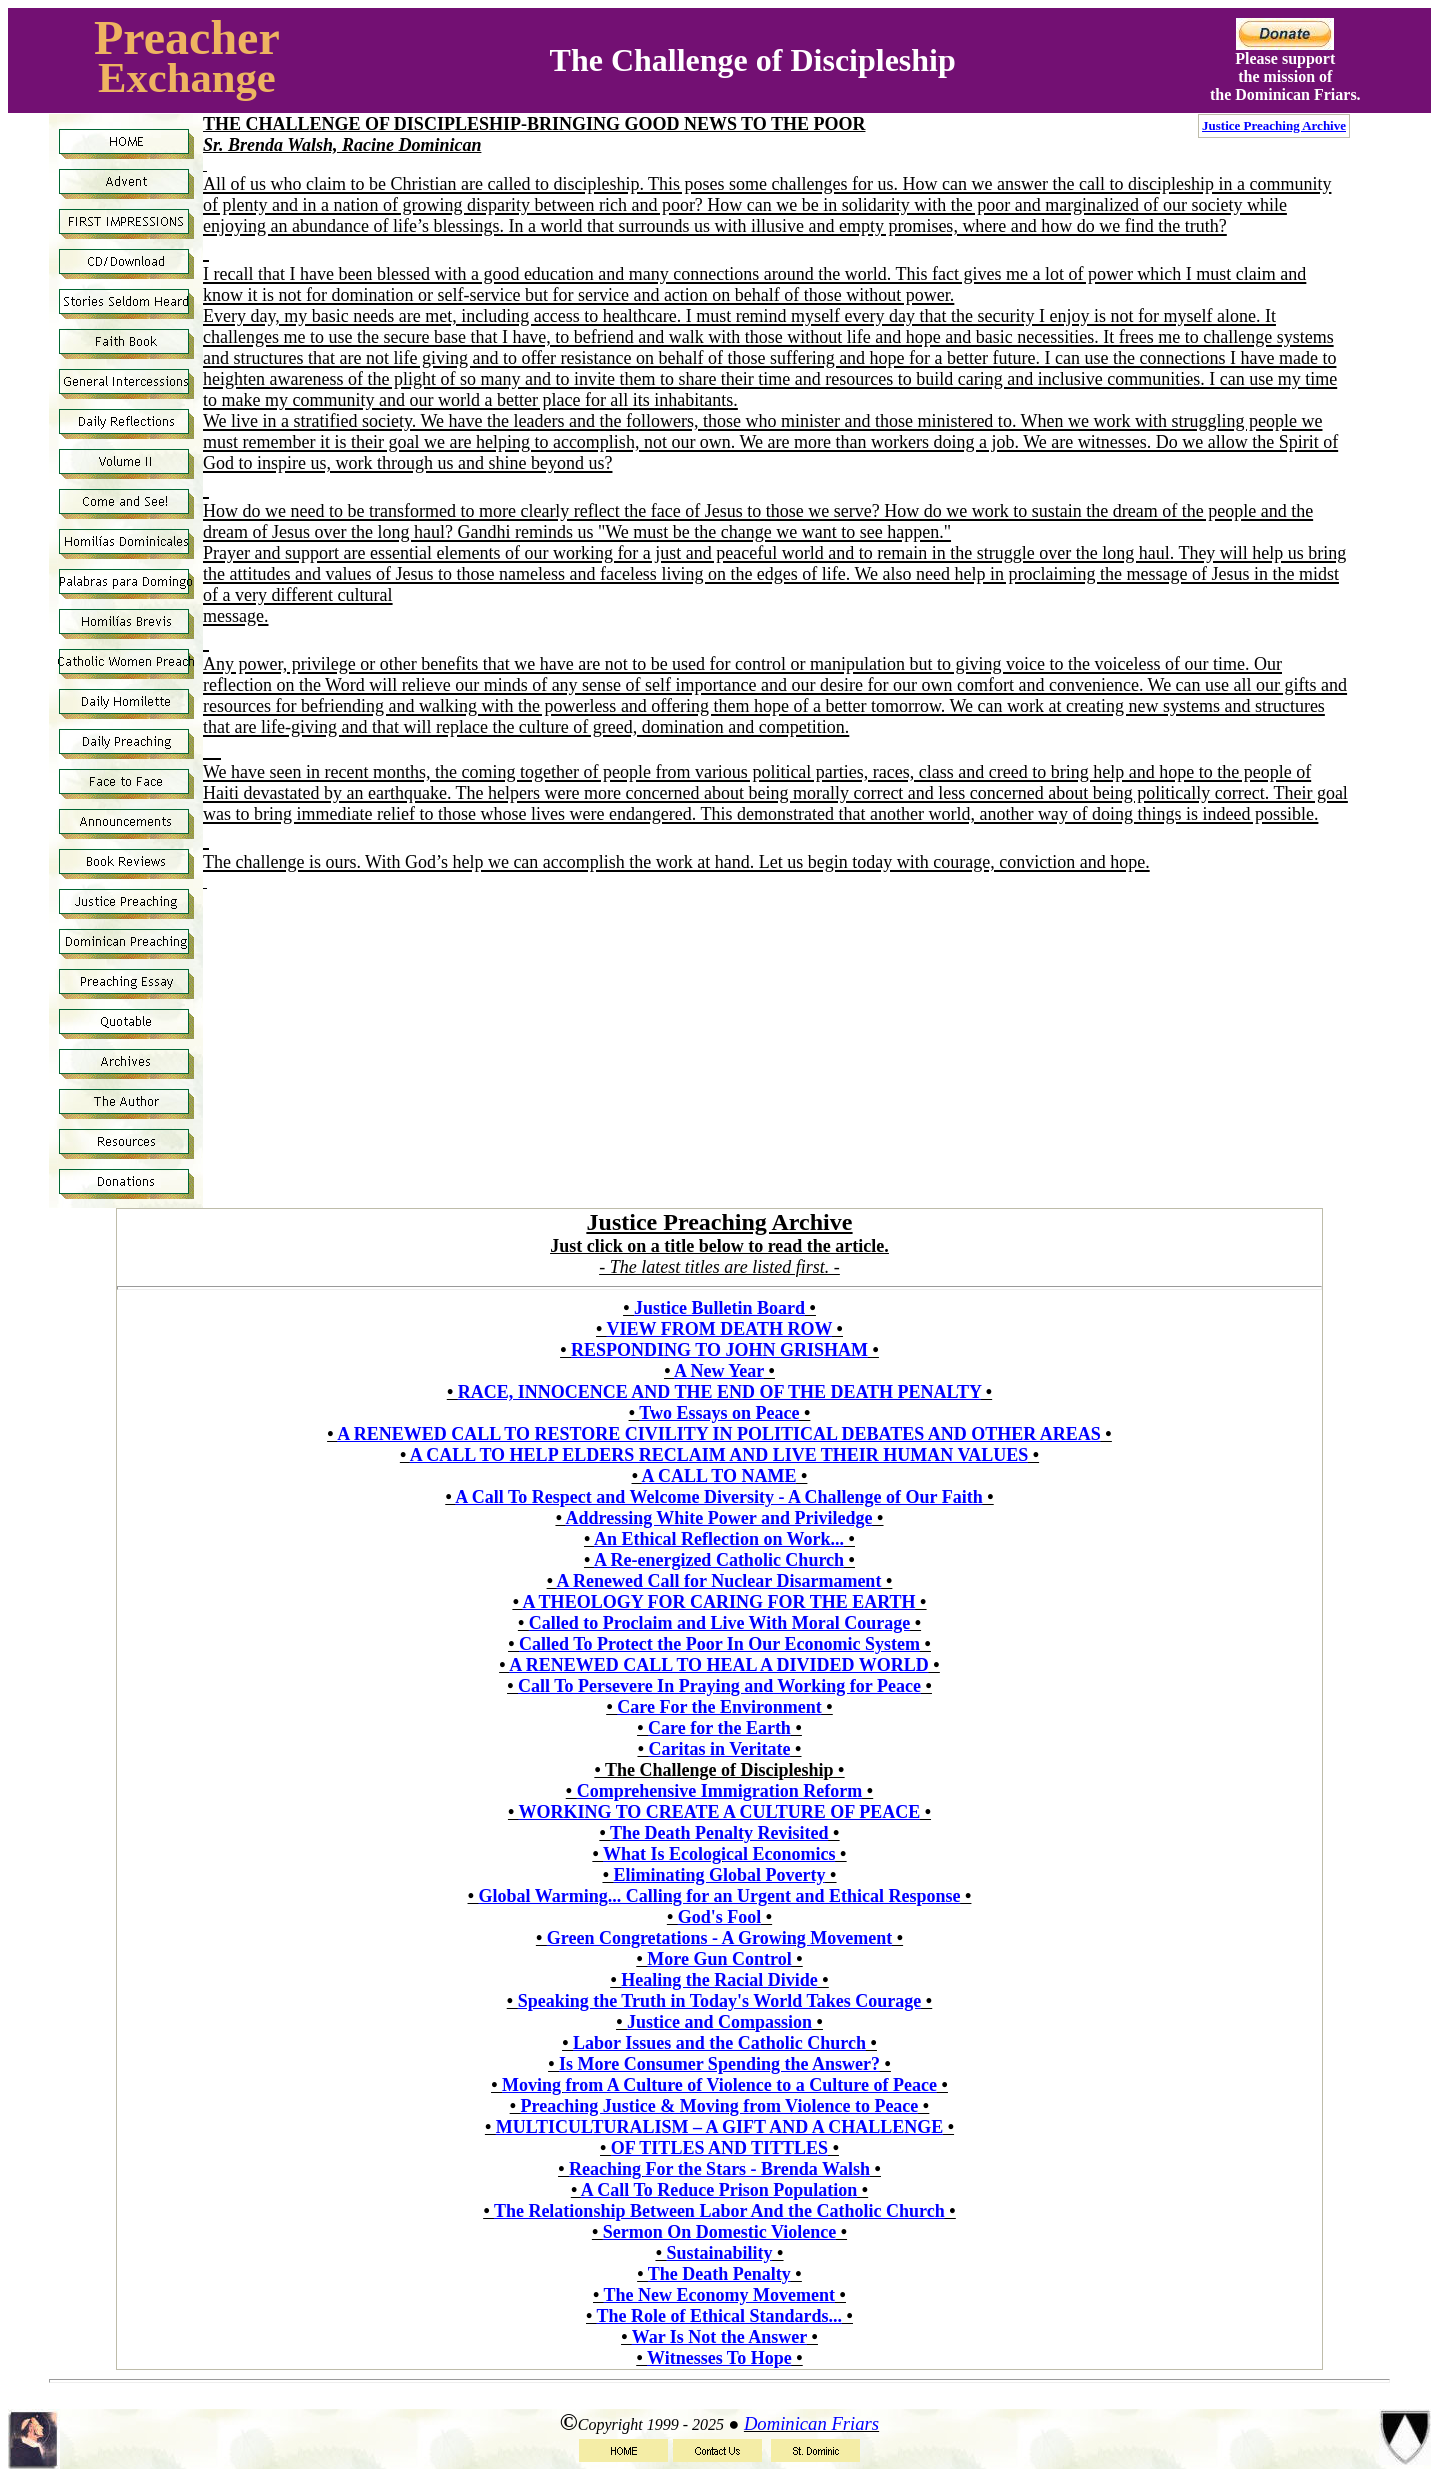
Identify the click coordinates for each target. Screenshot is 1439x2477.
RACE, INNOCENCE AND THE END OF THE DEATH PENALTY (720, 1392)
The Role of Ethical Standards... (720, 2316)
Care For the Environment (719, 1707)
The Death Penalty (719, 2274)
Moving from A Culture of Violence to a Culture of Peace (719, 2085)
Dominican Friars (811, 2423)
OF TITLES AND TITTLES (719, 2148)
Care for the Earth (719, 1728)
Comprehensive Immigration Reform (720, 1791)
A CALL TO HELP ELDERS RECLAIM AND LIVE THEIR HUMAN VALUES (719, 1455)
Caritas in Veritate (720, 1749)
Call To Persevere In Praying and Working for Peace (719, 1686)
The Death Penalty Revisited (719, 1833)
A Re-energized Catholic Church (719, 1560)
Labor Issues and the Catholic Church (719, 2043)
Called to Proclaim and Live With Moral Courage (719, 1623)
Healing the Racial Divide (719, 1980)
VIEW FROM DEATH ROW (720, 1329)
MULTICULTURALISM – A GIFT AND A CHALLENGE (719, 2127)
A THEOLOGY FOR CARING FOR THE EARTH (718, 1602)
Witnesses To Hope (719, 2358)
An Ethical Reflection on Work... (719, 1539)
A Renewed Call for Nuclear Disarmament (719, 1581)
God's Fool (720, 1917)
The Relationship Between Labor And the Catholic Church (719, 2211)
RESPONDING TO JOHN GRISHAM (719, 1350)
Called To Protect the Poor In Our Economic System (719, 1644)
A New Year (719, 1371)
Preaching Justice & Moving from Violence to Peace (720, 2106)
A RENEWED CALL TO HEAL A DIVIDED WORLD (719, 1665)
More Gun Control (719, 1959)
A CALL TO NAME (719, 1476)
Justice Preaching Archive (1274, 125)
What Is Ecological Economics (719, 1854)
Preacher (187, 37)
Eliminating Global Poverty (719, 1875)
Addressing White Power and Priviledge (718, 1518)
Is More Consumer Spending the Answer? (719, 2064)
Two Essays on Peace (719, 1413)
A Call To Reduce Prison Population (719, 2190)
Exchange (187, 77)
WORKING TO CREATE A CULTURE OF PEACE (719, 1812)
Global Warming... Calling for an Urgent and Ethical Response (720, 1896)
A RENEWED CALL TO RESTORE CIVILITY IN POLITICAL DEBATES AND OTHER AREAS (719, 1434)
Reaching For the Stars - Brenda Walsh (719, 2169)
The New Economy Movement (719, 2295)
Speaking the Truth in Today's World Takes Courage (720, 2001)
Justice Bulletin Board (719, 1308)
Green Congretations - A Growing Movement (719, 1938)
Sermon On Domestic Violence (719, 2232)
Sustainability (719, 2253)
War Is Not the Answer (719, 2337)
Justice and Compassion (719, 2022)
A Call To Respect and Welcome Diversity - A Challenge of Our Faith (718, 1497)
